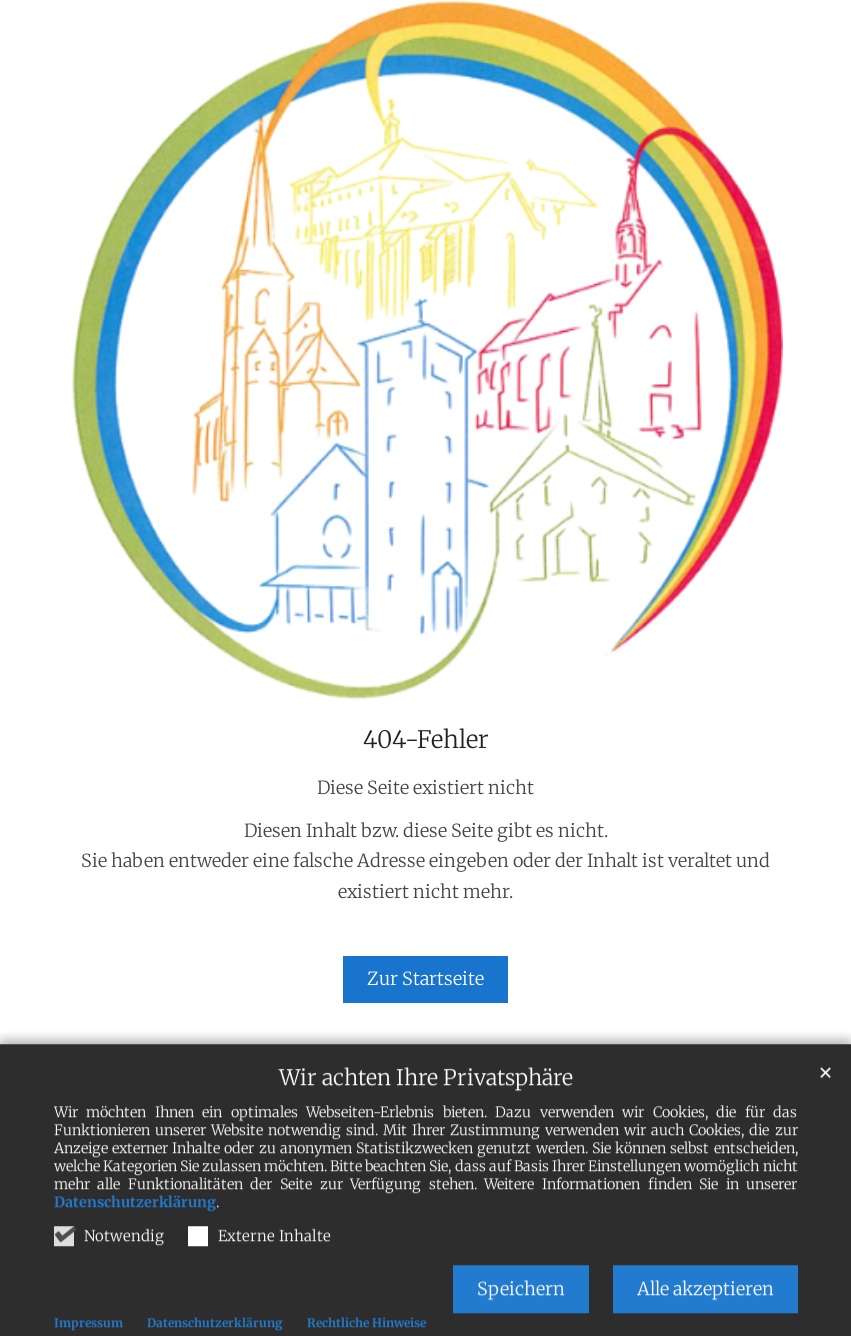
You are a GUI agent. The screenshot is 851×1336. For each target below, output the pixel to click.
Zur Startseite (425, 978)
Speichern (521, 1310)
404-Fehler (426, 740)
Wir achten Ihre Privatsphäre (426, 1099)
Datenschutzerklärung (135, 1224)
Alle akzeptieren (705, 1310)
